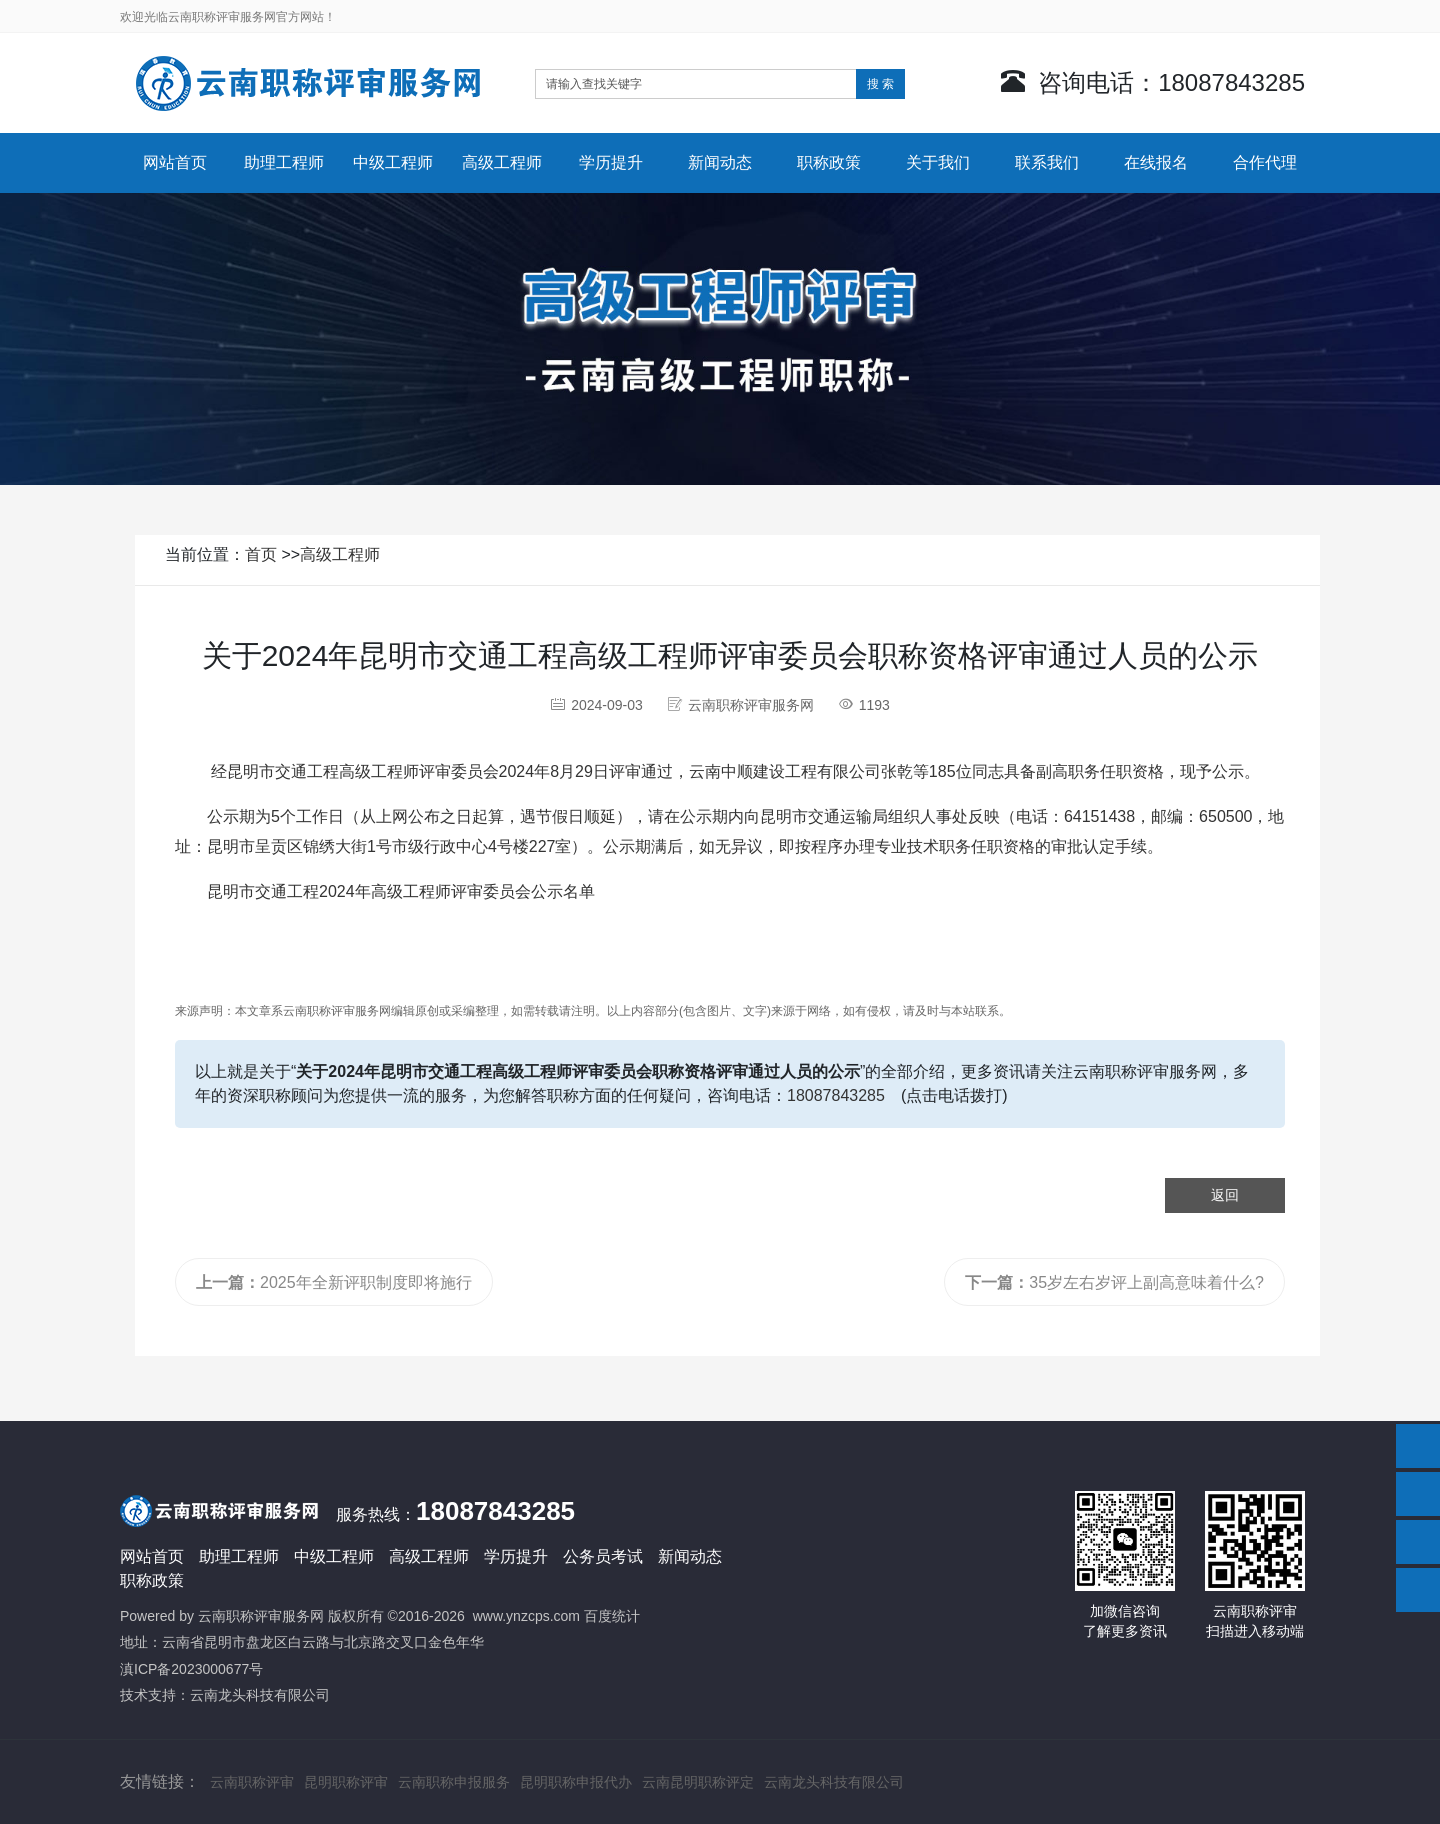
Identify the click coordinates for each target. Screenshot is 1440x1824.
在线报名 (1156, 162)
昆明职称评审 (346, 1782)
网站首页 (175, 162)
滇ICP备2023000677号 (191, 1669)
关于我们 (938, 162)
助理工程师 (284, 162)
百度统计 (612, 1616)
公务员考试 (603, 1556)
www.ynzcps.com (526, 1616)
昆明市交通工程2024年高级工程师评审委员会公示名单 (401, 891)
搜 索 (880, 84)
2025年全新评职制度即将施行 (334, 1282)
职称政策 (829, 162)
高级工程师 (502, 162)
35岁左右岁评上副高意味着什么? (1114, 1282)
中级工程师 (393, 162)
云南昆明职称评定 (698, 1782)
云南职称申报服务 (454, 1782)
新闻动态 (720, 162)
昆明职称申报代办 (576, 1782)
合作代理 (1265, 162)
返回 (1225, 1195)
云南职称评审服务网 (261, 1616)
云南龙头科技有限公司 (260, 1695)
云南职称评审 (252, 1782)
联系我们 (1047, 162)
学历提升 (611, 162)
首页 (261, 554)
